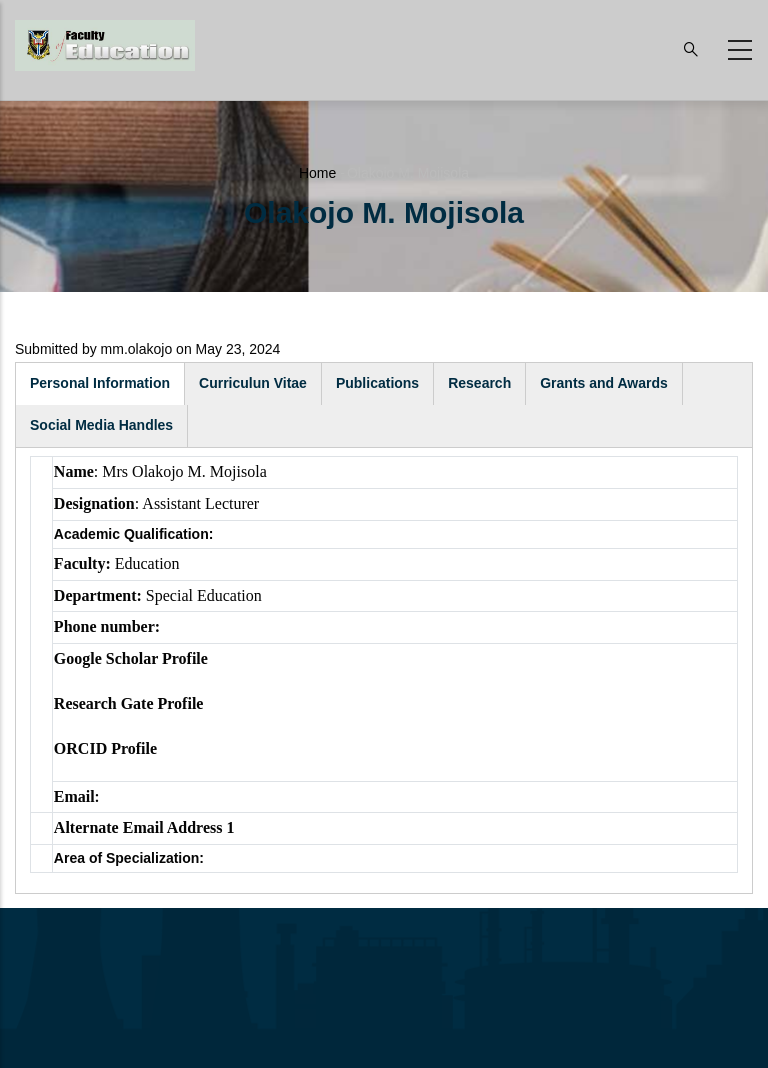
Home (317, 173)
